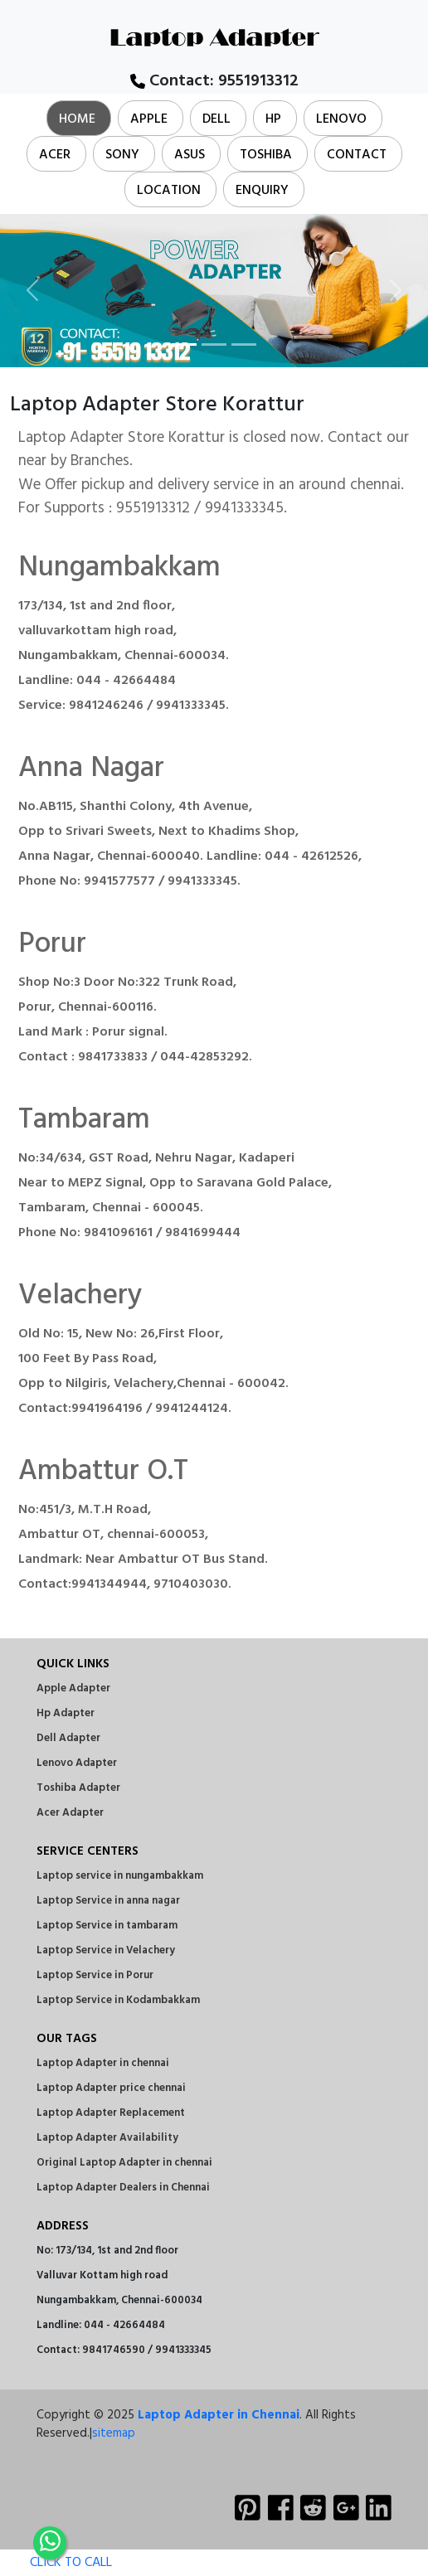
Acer (55, 155)
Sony (122, 155)
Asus (189, 155)
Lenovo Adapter (76, 1763)
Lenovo (341, 119)
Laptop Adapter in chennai (102, 2063)
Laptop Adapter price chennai (111, 2088)
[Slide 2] (214, 344)
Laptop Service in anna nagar (108, 1900)
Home (77, 119)
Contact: (214, 81)
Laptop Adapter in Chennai (218, 2415)
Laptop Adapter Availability (107, 2138)
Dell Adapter (68, 1738)
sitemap (113, 2433)
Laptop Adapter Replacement (110, 2113)
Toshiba (266, 155)
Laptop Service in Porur (94, 1975)
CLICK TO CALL (56, 2563)
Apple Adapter (73, 1688)
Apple (149, 119)
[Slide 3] (243, 344)
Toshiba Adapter (78, 1788)
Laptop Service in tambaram (107, 1925)
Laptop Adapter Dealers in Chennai (123, 2187)
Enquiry (262, 190)
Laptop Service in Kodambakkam (118, 2000)
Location (169, 190)
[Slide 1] (184, 344)
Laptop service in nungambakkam (119, 1876)
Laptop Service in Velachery (105, 1950)
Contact (357, 155)
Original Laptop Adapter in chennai (124, 2162)
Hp (273, 119)
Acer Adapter (70, 1813)
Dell (216, 119)
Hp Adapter (65, 1713)
